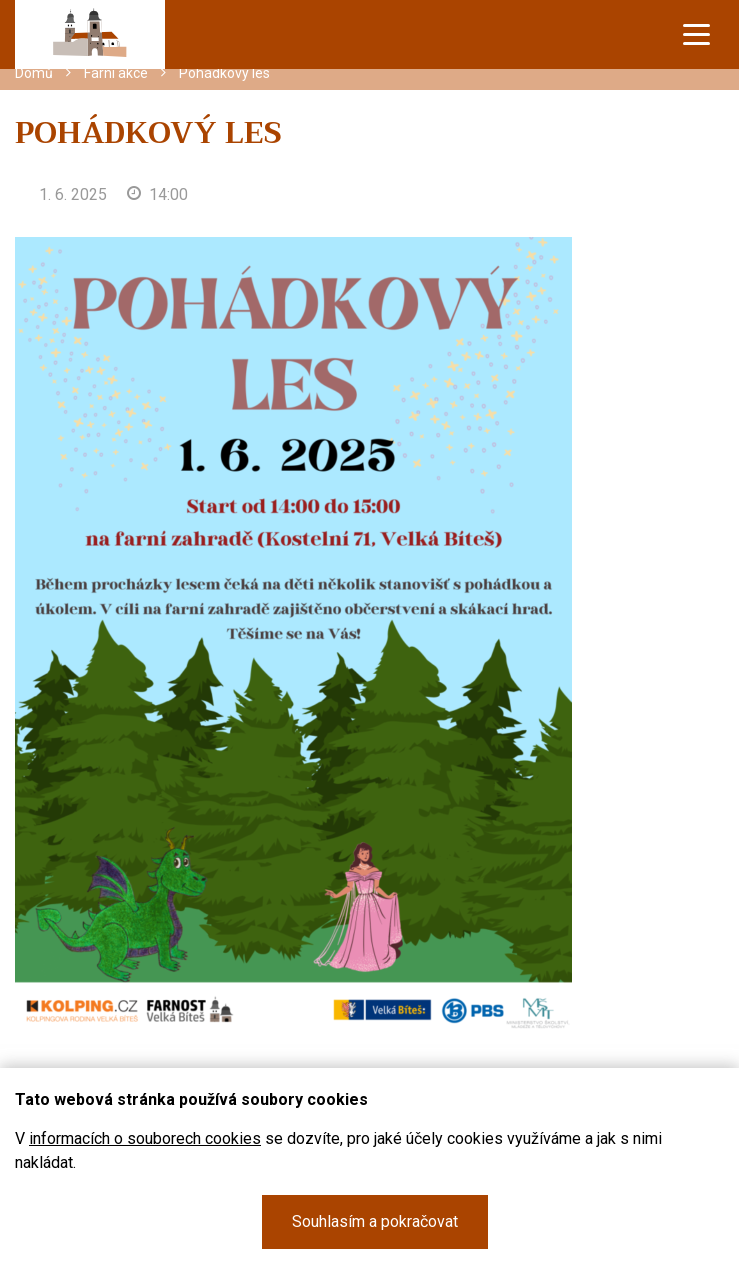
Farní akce (116, 73)
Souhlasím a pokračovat (375, 1221)
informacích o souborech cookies (145, 1138)
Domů (34, 73)
